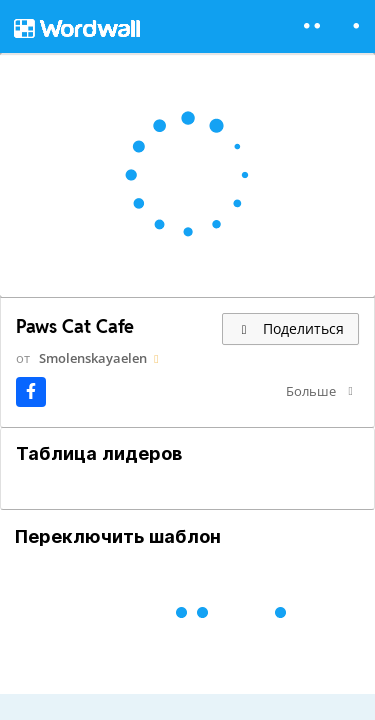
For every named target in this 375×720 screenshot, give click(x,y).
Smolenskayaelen (93, 358)
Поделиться (290, 328)
